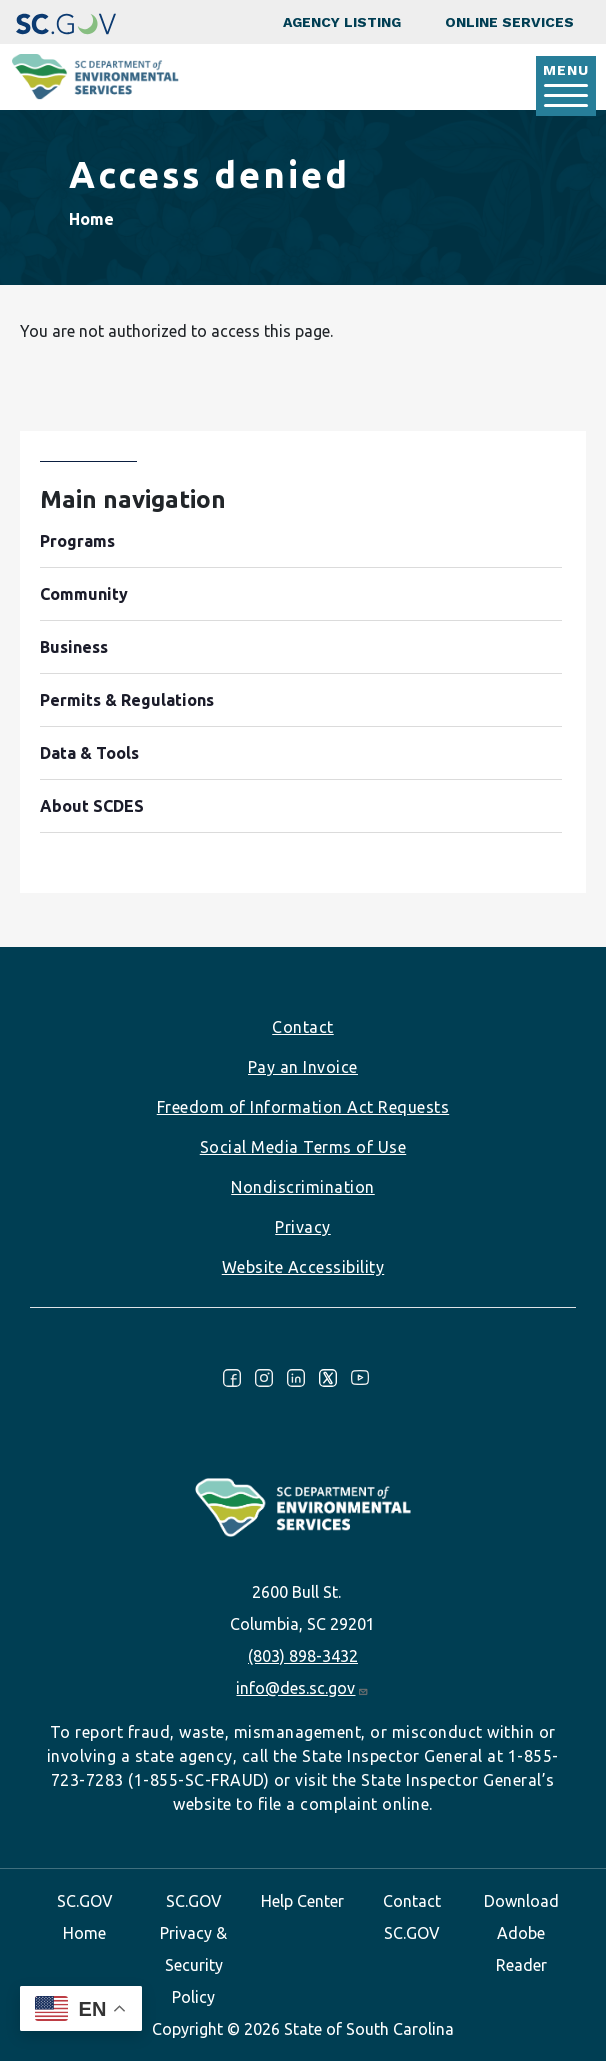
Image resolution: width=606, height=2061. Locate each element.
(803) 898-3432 (303, 1656)
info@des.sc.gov (302, 1688)
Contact (303, 1027)
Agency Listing (342, 22)
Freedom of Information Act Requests (303, 1107)
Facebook (232, 1378)
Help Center (302, 1901)
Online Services (509, 22)
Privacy (303, 1227)
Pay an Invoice (303, 1067)
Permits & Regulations (127, 700)
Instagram (264, 1378)
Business (74, 647)
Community (84, 594)
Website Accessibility (303, 1267)
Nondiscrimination (303, 1187)
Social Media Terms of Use (303, 1147)
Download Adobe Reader (521, 1933)
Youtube (360, 1378)
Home (91, 219)
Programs (77, 541)
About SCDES (92, 806)
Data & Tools (89, 753)
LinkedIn (296, 1378)
